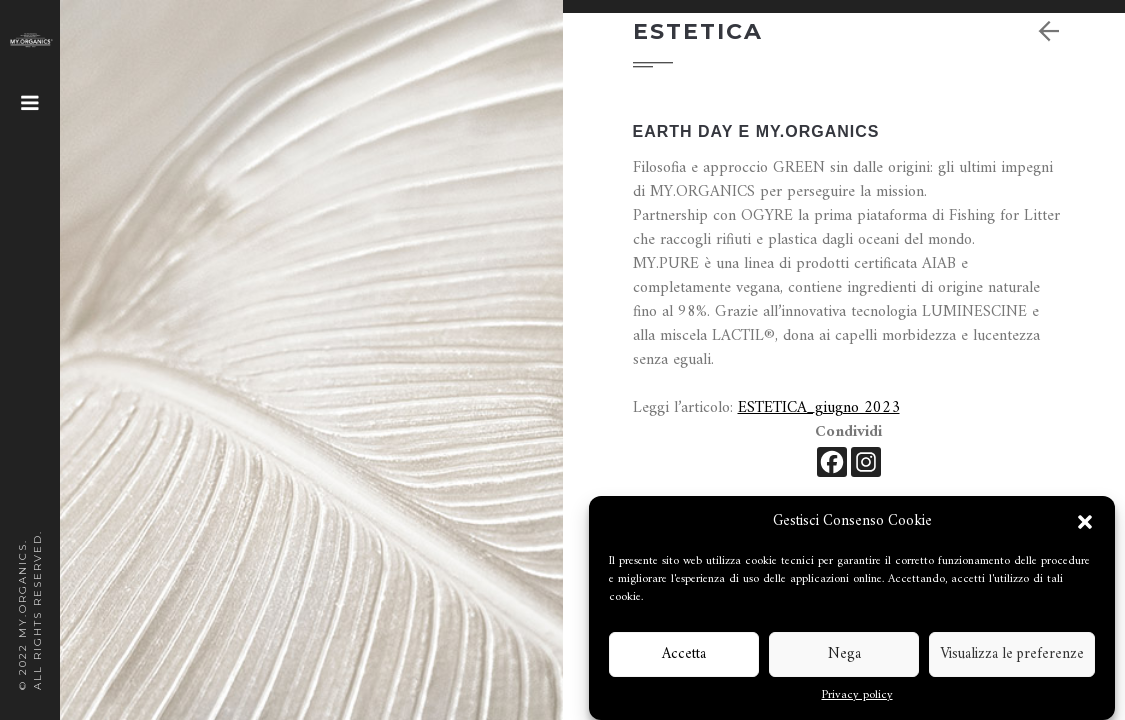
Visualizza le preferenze (1012, 654)
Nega (844, 654)
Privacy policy (857, 696)
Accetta (684, 654)
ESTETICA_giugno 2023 (819, 408)
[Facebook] (832, 462)
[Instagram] (866, 462)
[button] (1085, 522)
